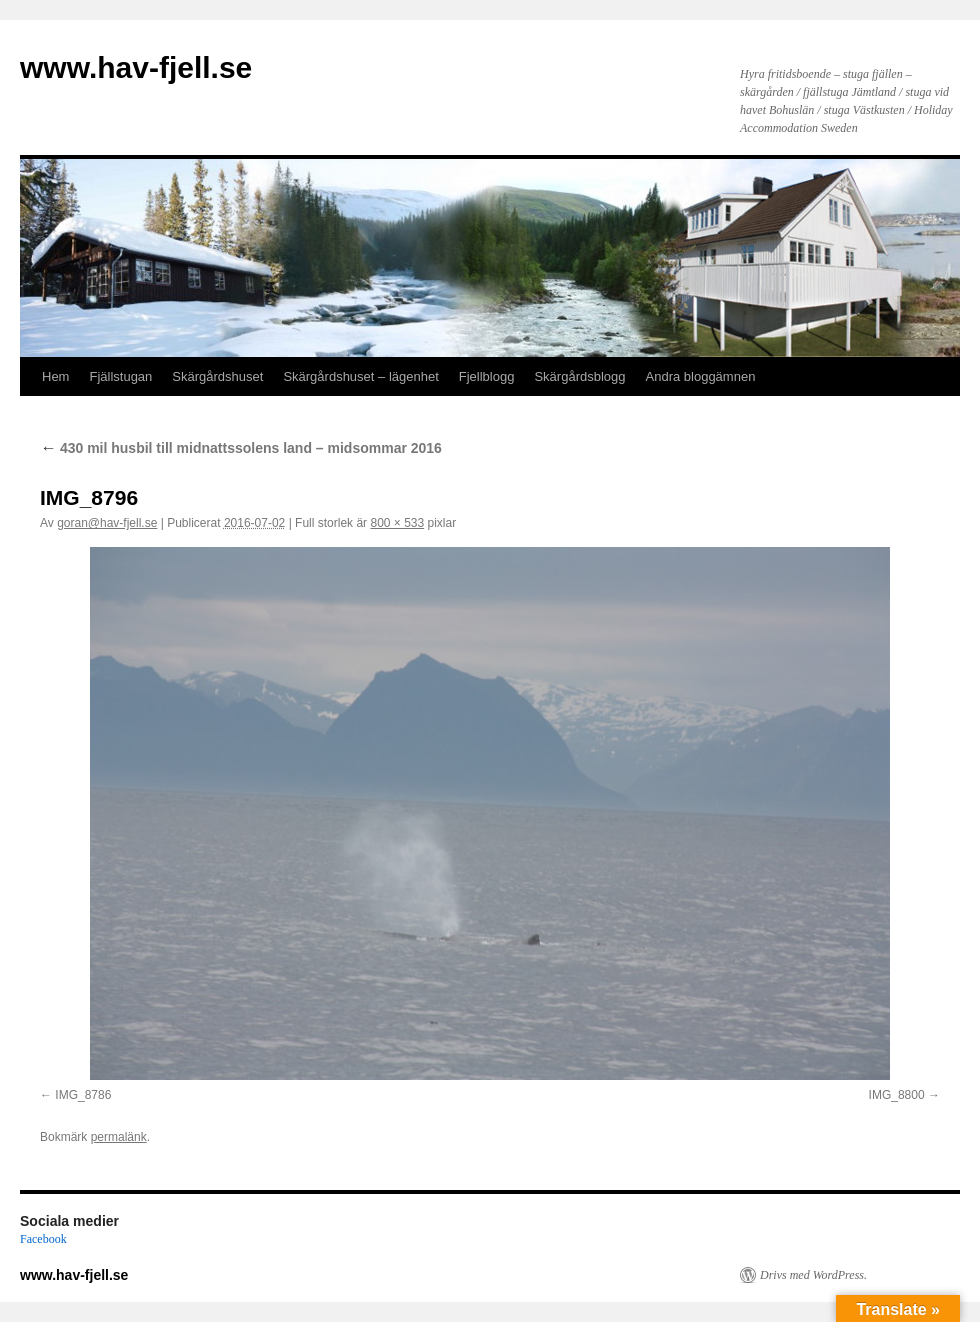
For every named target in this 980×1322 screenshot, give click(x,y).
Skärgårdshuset (217, 376)
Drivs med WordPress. (813, 1275)
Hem (55, 376)
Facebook (43, 1239)
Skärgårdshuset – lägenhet (360, 376)
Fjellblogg (487, 376)
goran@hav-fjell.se (107, 523)
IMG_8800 (897, 1095)
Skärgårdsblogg (579, 376)
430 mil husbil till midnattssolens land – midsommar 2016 (241, 448)
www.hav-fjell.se (136, 67)
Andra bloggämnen (701, 376)
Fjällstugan (120, 376)
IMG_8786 (83, 1095)
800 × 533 (397, 523)
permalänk (119, 1137)
